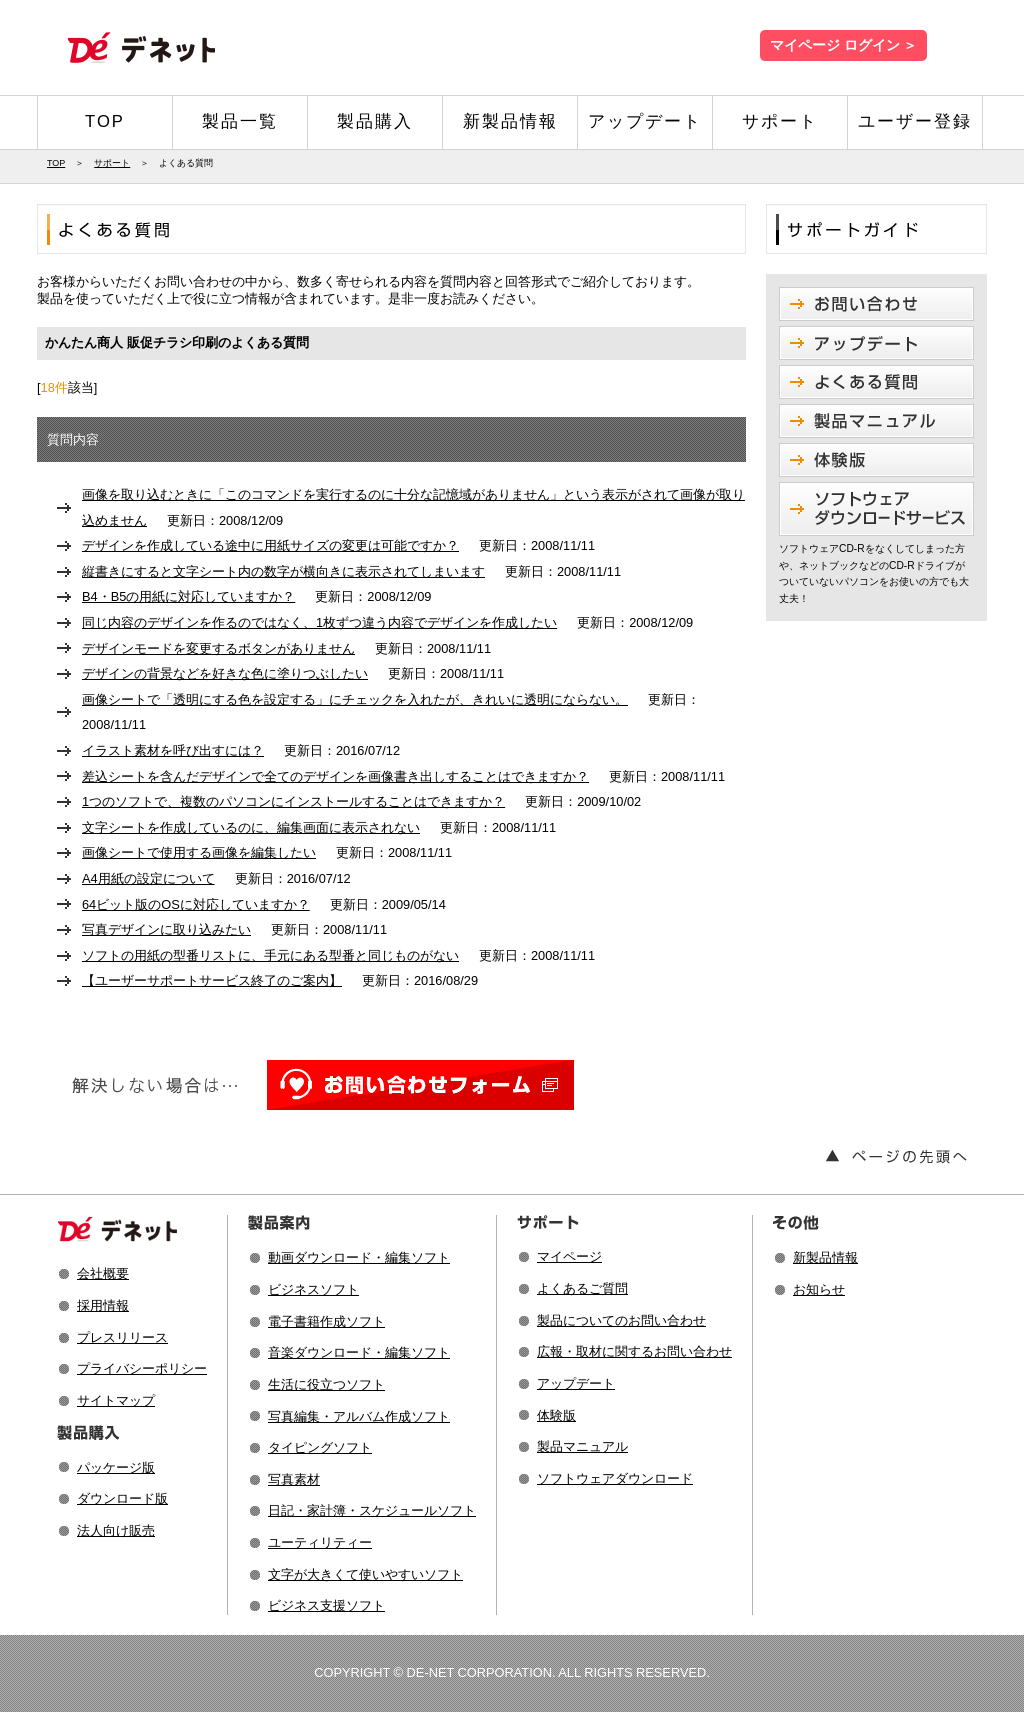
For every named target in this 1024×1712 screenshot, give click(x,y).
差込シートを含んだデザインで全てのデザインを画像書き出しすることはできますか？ (335, 776)
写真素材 (294, 1479)
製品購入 (375, 121)
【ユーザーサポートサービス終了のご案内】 (212, 980)
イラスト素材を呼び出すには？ (173, 750)
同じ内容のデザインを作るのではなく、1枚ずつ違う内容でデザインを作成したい (319, 622)
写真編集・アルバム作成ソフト (359, 1416)
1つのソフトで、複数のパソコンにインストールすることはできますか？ (293, 801)
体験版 (556, 1415)
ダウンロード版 (122, 1498)
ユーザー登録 (915, 121)
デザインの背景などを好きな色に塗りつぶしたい (225, 673)
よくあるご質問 (582, 1288)
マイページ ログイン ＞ (843, 45)
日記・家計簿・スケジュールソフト (372, 1510)
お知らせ (819, 1289)
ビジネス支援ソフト (326, 1605)
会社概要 (103, 1273)
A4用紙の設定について (148, 878)
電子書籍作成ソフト (326, 1321)
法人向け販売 (116, 1530)
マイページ (569, 1256)
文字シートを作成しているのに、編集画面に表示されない (251, 827)
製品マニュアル (582, 1446)
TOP (105, 121)
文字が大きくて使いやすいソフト (365, 1574)
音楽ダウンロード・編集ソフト (359, 1352)
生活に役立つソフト (326, 1384)
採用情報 (103, 1305)
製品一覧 (240, 121)
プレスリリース (122, 1337)
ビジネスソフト (313, 1289)
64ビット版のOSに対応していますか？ (196, 904)
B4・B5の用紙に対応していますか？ (188, 596)
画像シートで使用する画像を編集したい (199, 852)
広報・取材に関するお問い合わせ (634, 1351)
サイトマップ (116, 1400)
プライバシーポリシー (142, 1368)
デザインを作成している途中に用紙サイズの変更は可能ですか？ (270, 545)
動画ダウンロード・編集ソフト (359, 1257)
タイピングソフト (320, 1447)
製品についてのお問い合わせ (621, 1320)
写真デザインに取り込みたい (166, 929)
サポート (780, 121)
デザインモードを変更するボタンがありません (218, 648)
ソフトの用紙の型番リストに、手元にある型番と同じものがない (270, 955)
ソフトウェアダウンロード (615, 1478)
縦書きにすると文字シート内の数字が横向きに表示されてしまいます (283, 571)
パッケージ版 (116, 1467)
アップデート (645, 121)
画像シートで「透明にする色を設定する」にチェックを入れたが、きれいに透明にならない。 (355, 699)
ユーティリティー (320, 1542)
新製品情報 (510, 121)
